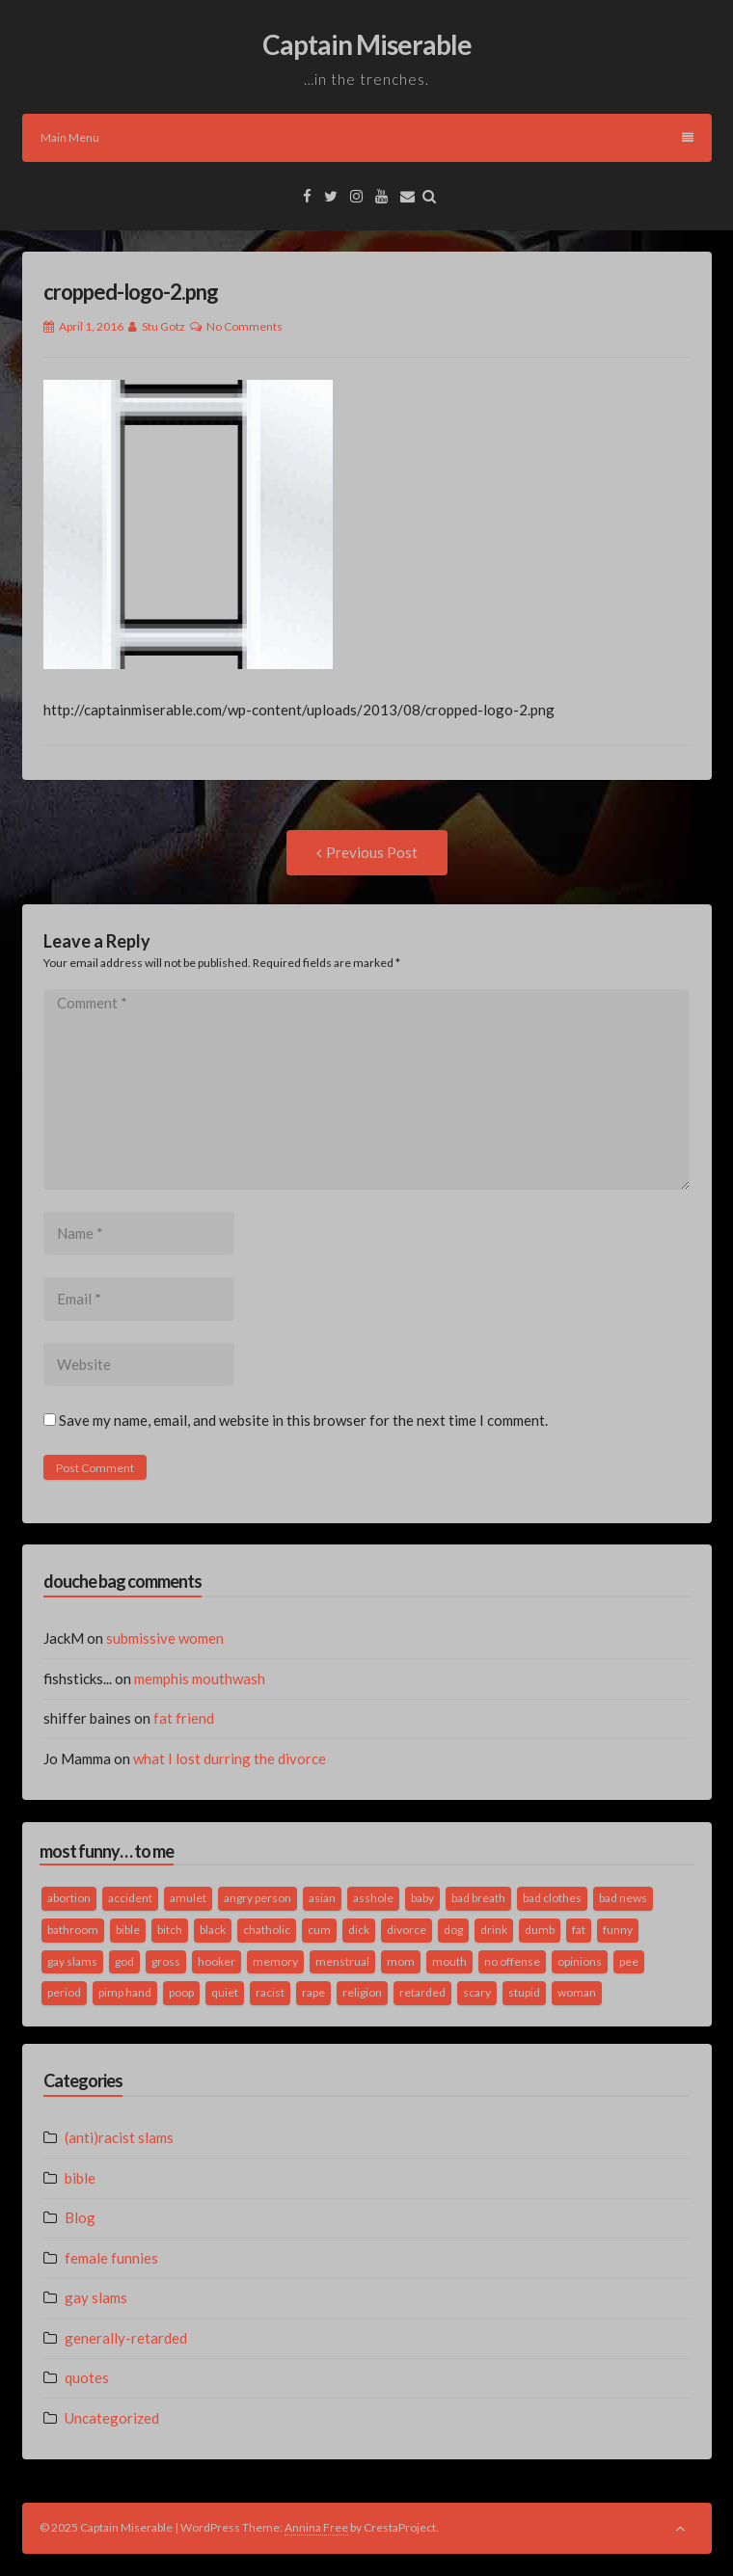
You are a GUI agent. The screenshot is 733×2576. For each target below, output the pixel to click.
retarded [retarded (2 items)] (422, 1992)
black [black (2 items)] (213, 1929)
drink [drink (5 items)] (493, 1929)
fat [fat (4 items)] (578, 1929)
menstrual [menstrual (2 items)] (342, 1961)
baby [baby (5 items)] (422, 1898)
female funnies (111, 2258)
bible (80, 2178)
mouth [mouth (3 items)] (449, 1961)
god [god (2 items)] (124, 1961)
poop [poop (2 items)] (181, 1992)
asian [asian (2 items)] (322, 1898)
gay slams (96, 2297)
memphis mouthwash (199, 1678)
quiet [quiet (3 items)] (224, 1992)
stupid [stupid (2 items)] (524, 1992)
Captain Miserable (367, 44)
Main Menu (367, 137)
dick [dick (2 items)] (358, 1929)
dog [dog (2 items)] (453, 1929)
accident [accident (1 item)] (130, 1898)
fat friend (183, 1718)
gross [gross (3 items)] (165, 1961)
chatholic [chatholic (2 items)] (266, 1929)
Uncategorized (112, 2418)
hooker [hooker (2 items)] (216, 1961)
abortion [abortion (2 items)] (69, 1898)
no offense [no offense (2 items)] (512, 1961)
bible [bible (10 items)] (128, 1929)
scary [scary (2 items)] (477, 1992)
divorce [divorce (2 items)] (406, 1929)
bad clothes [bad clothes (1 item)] (552, 1898)
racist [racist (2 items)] (270, 1992)
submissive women (165, 1638)
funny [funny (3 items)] (618, 1929)
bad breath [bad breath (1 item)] (478, 1898)
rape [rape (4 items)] (313, 1992)
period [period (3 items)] (64, 1992)
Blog (80, 2217)
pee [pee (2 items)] (628, 1961)
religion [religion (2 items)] (362, 1992)
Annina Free (316, 2527)
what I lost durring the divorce (229, 1758)
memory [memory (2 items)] (275, 1961)
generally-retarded (126, 2338)
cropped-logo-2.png (130, 292)
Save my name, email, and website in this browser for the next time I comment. (303, 1420)
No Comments (244, 326)
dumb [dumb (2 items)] (540, 1929)
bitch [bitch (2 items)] (169, 1929)
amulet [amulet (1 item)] (188, 1898)
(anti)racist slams (119, 2137)
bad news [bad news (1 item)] (623, 1898)
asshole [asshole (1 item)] (373, 1898)
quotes (87, 2377)
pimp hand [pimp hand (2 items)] (124, 1992)
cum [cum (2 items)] (319, 1929)
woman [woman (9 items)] (576, 1992)
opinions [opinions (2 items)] (579, 1961)
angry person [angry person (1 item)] (257, 1898)
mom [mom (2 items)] (401, 1961)
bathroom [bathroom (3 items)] (72, 1929)
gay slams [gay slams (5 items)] (72, 1961)
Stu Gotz (163, 326)
